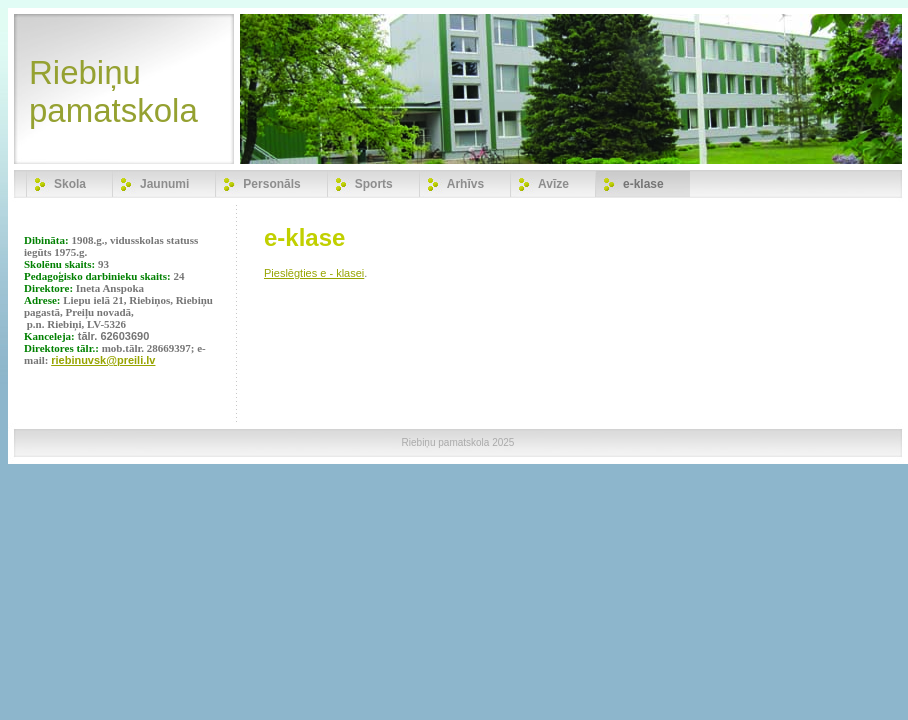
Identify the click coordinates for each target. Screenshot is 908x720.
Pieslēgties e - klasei (314, 273)
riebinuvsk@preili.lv (103, 360)
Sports (374, 184)
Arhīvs (465, 184)
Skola (70, 184)
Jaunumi (164, 184)
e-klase (643, 184)
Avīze (553, 184)
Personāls (271, 184)
